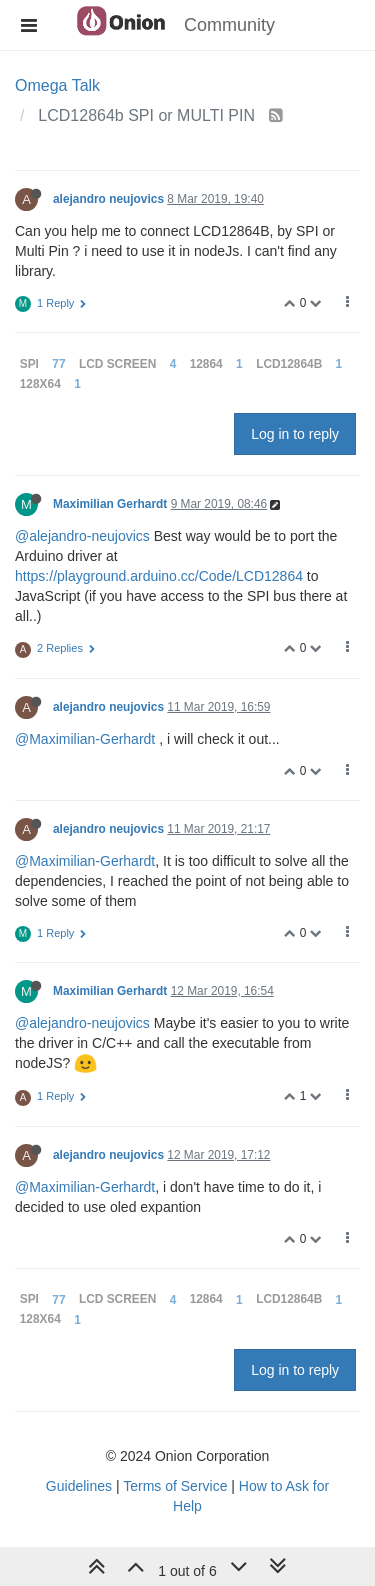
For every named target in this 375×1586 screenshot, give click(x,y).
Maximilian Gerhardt (110, 504)
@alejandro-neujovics (82, 536)
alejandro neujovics (108, 199)
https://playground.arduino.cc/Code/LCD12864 (159, 576)
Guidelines (79, 1486)
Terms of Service (175, 1486)
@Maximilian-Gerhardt (85, 739)
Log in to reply (295, 434)
